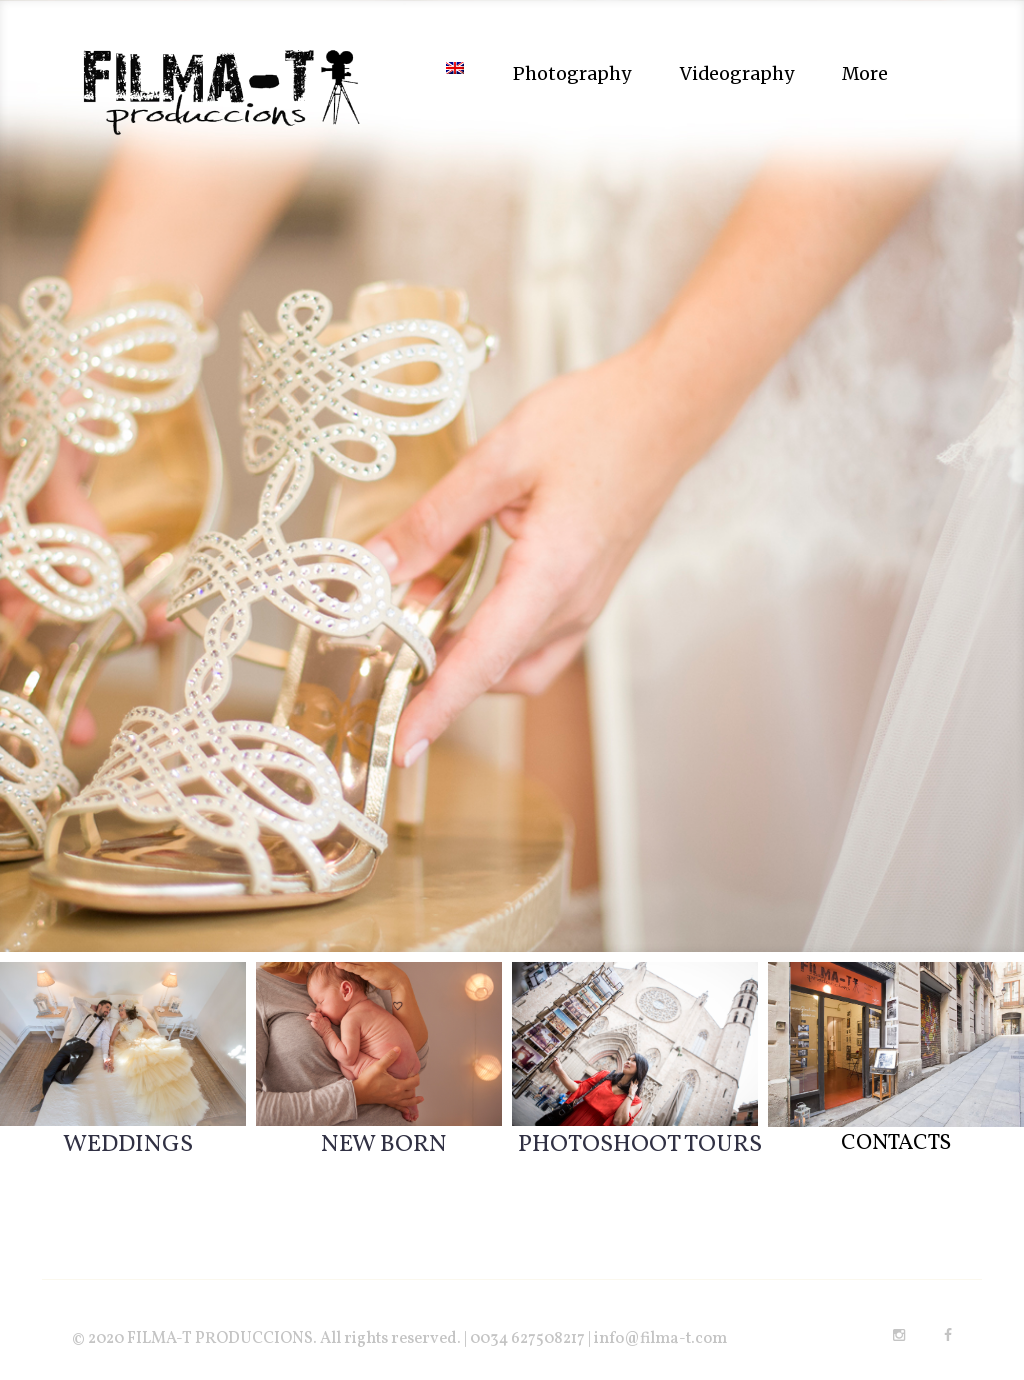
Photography (572, 74)
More (865, 74)
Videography (737, 74)
